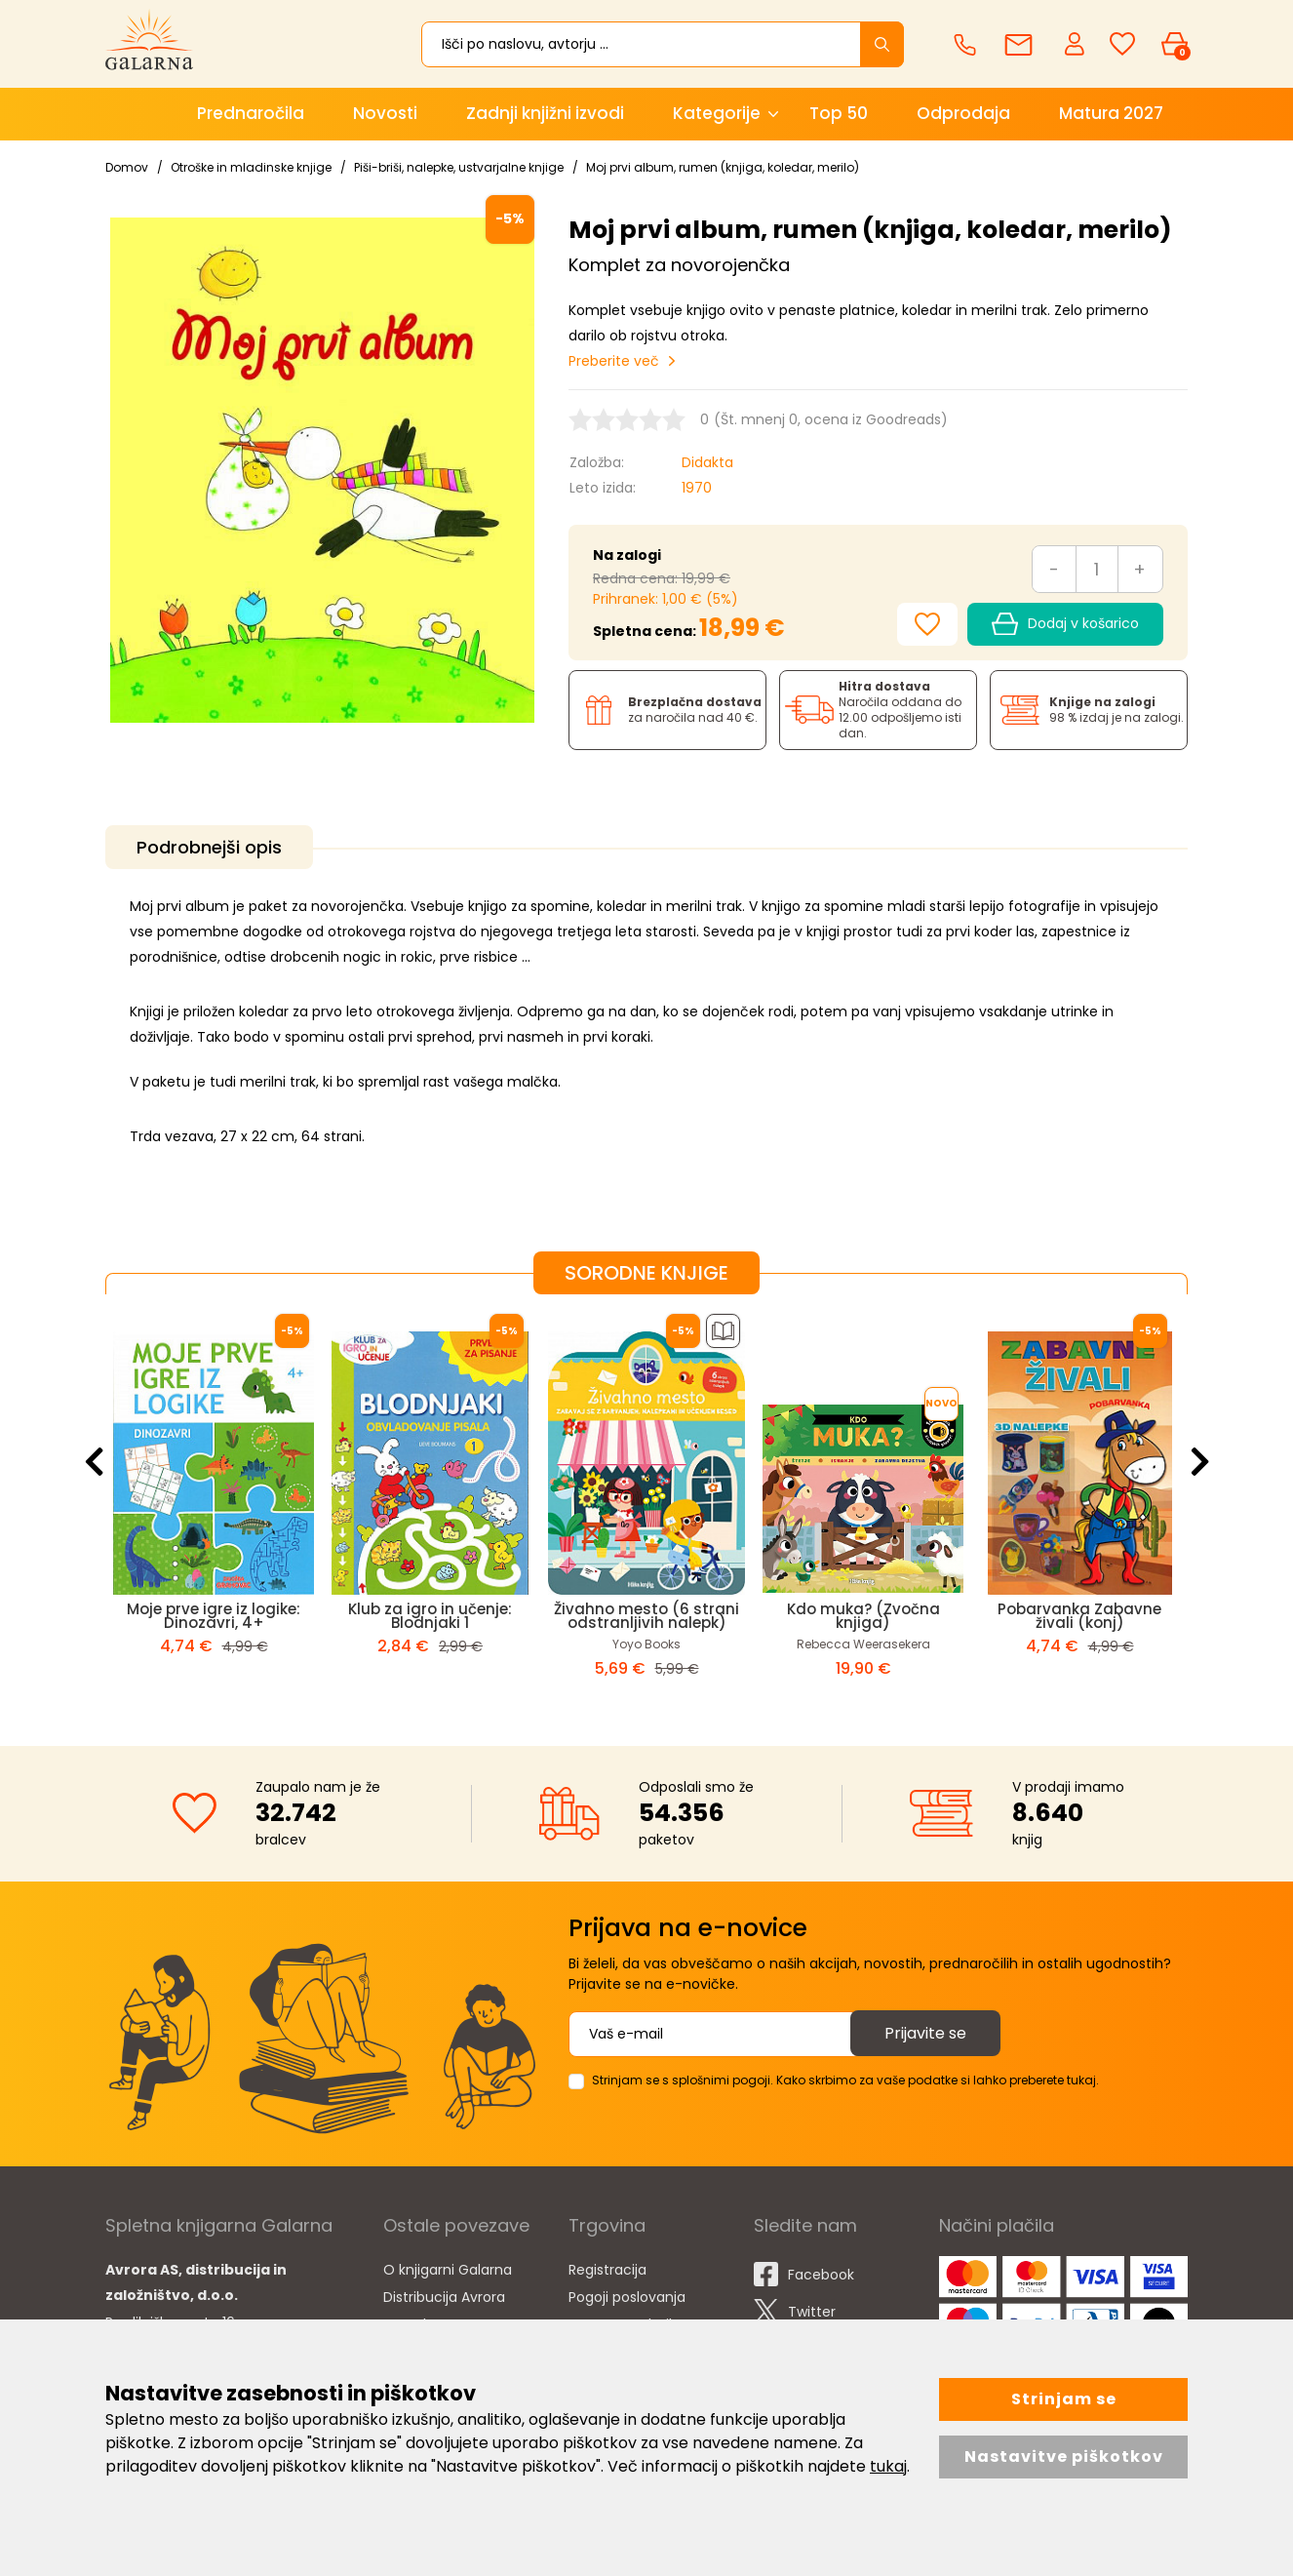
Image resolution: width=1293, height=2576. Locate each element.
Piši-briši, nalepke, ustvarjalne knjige (459, 167)
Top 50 (838, 113)
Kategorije (717, 113)
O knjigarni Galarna (447, 2269)
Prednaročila (250, 113)
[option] (213, 1504)
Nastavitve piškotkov (1063, 2456)
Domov (126, 167)
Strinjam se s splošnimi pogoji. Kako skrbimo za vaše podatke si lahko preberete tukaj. (845, 2080)
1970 (697, 487)
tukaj (888, 2466)
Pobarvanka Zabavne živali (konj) (1079, 1616)
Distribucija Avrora (444, 2297)
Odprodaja (963, 113)
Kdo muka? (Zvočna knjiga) (863, 1616)
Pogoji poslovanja (627, 2297)
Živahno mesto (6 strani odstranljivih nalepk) (646, 1616)
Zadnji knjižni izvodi (545, 113)
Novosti (385, 113)
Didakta (707, 462)
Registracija (607, 2269)
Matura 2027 (1111, 113)
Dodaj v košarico (1065, 624)
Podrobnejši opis (209, 847)
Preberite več (613, 361)
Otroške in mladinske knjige (251, 167)
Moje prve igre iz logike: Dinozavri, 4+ (213, 1616)
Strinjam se (1064, 2399)
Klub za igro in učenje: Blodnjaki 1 (430, 1616)
